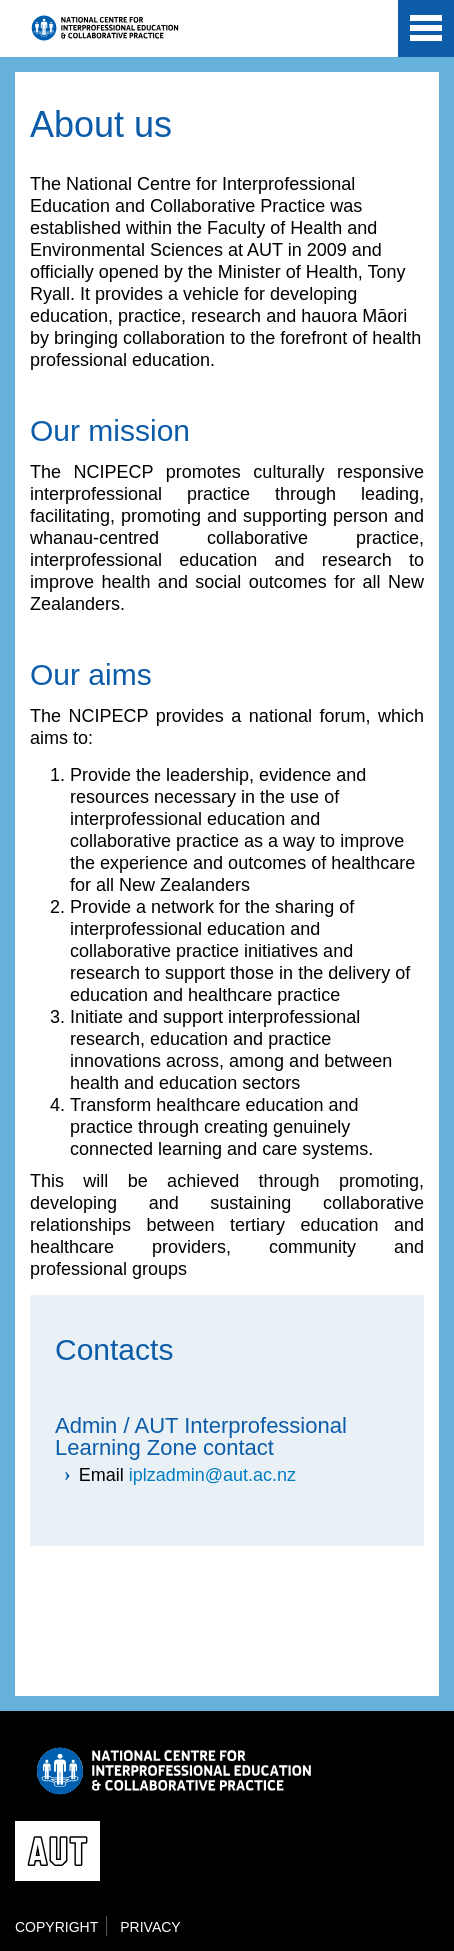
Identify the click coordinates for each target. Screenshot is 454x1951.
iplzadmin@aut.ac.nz (212, 1475)
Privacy (150, 1927)
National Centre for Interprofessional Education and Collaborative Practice (105, 28)
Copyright (56, 1927)
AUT (366, 32)
